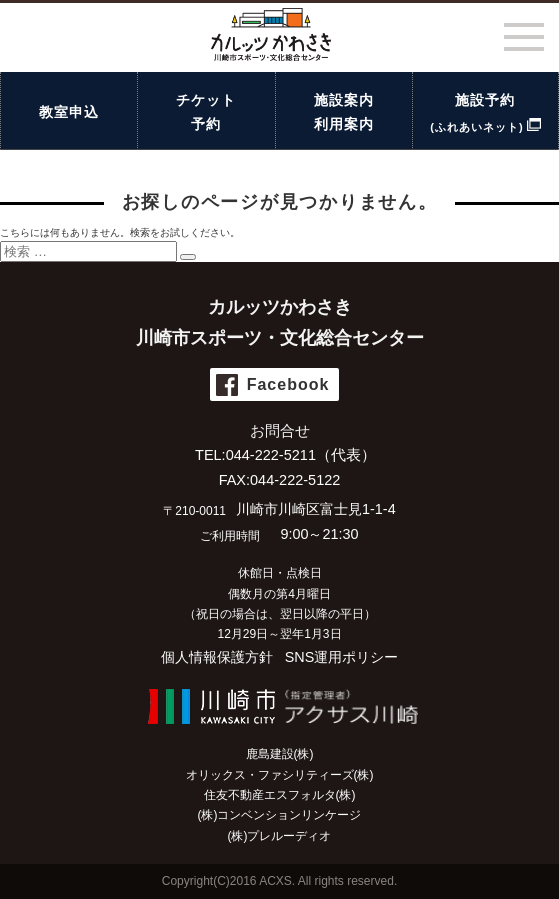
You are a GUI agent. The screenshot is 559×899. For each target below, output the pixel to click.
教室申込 (69, 112)
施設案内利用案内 (344, 112)
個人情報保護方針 (217, 657)
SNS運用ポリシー (342, 657)
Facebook (288, 384)
